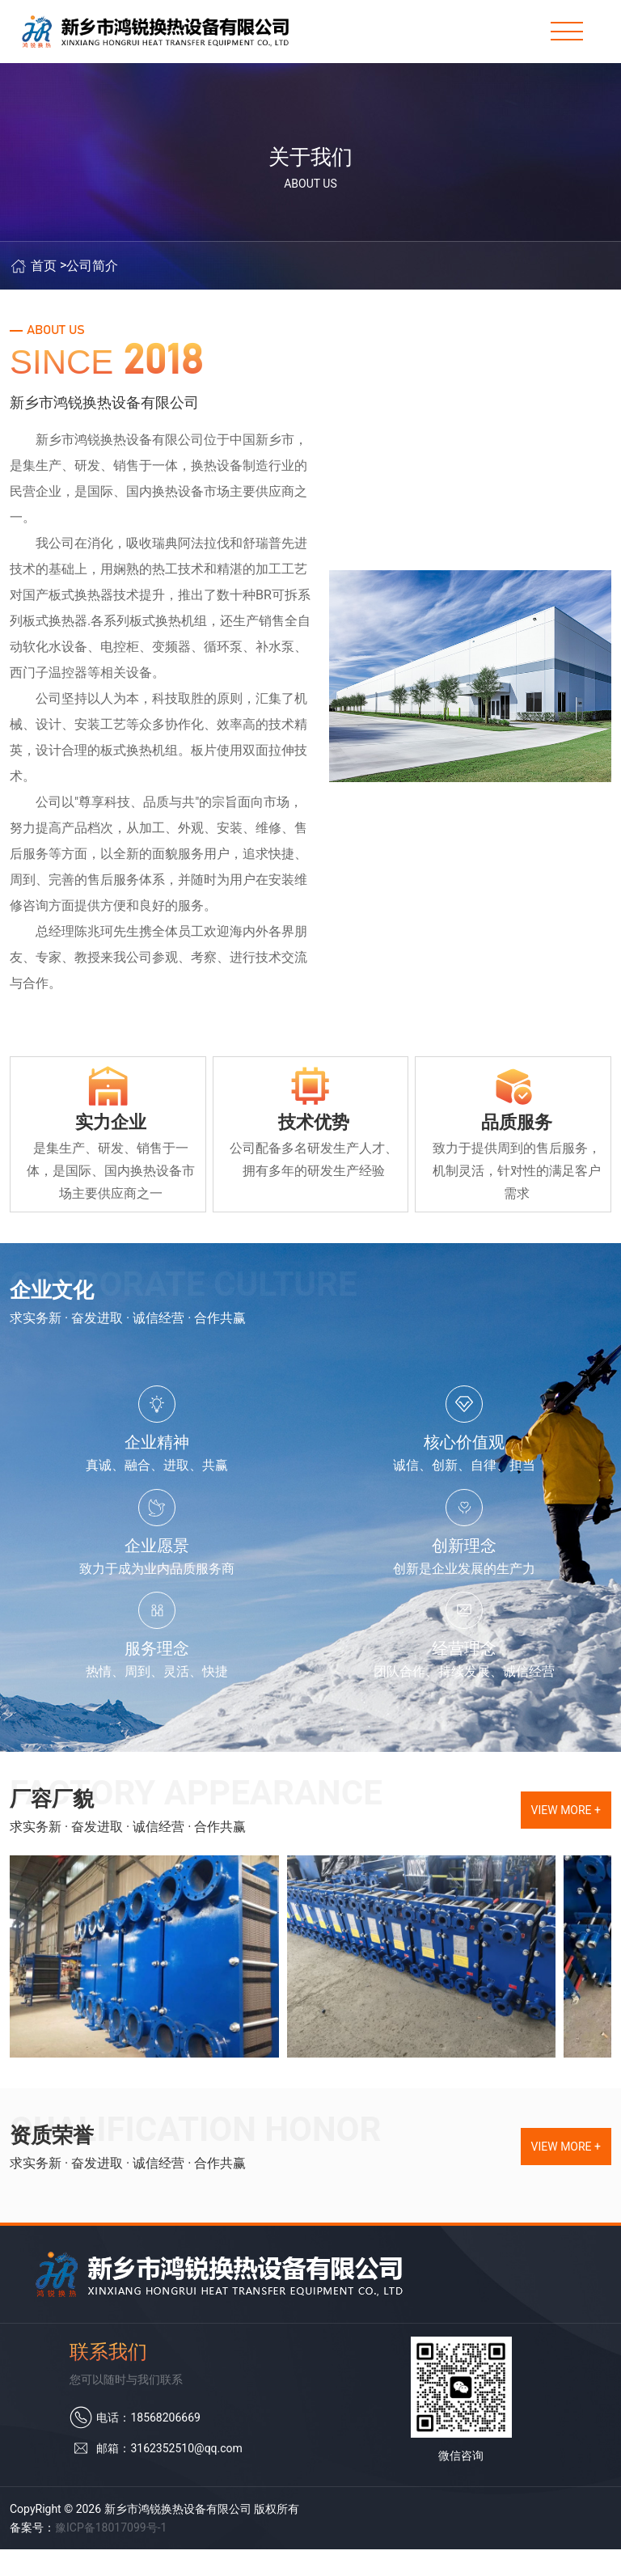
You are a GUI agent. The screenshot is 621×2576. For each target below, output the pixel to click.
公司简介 (92, 283)
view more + (566, 1836)
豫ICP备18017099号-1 (111, 2554)
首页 (44, 283)
